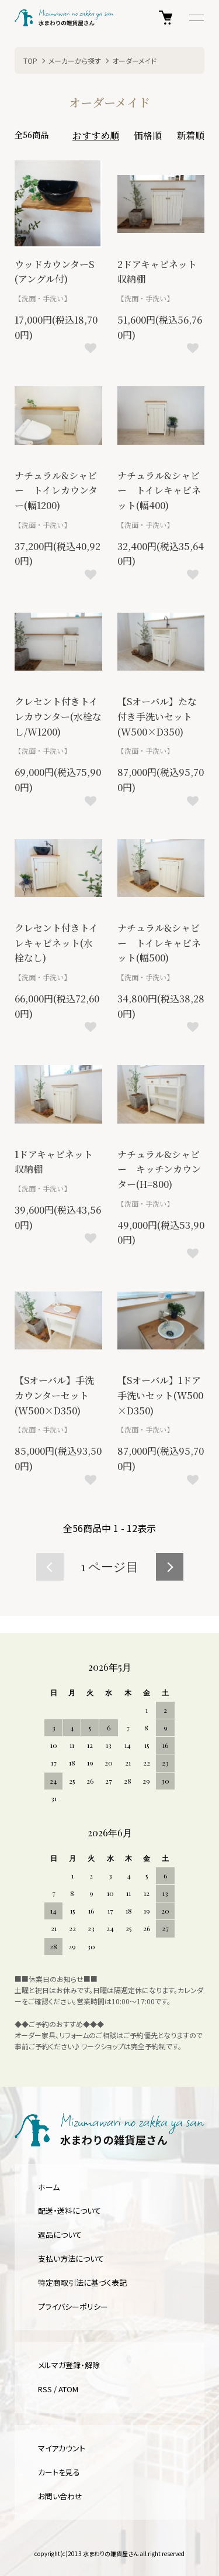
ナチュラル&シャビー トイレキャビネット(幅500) (159, 942)
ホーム (49, 2187)
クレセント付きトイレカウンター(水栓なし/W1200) (58, 716)
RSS (45, 2389)
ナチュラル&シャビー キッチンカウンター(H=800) (159, 1169)
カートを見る (59, 2472)
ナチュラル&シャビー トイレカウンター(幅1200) (56, 490)
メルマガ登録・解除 (69, 2365)
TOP (30, 61)
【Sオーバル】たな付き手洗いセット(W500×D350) (157, 716)
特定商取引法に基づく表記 (82, 2282)
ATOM (68, 2389)
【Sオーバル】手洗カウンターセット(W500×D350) (54, 1395)
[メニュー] (195, 17)
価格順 (148, 135)
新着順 (190, 135)
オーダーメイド (134, 61)
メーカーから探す (74, 61)
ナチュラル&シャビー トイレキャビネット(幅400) (159, 490)
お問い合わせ (60, 2496)
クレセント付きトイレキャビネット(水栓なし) (56, 942)
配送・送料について (69, 2210)
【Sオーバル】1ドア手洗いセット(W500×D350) (160, 1395)
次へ (169, 1567)
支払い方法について (71, 2258)
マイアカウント (61, 2448)
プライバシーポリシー (73, 2306)
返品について (60, 2234)
